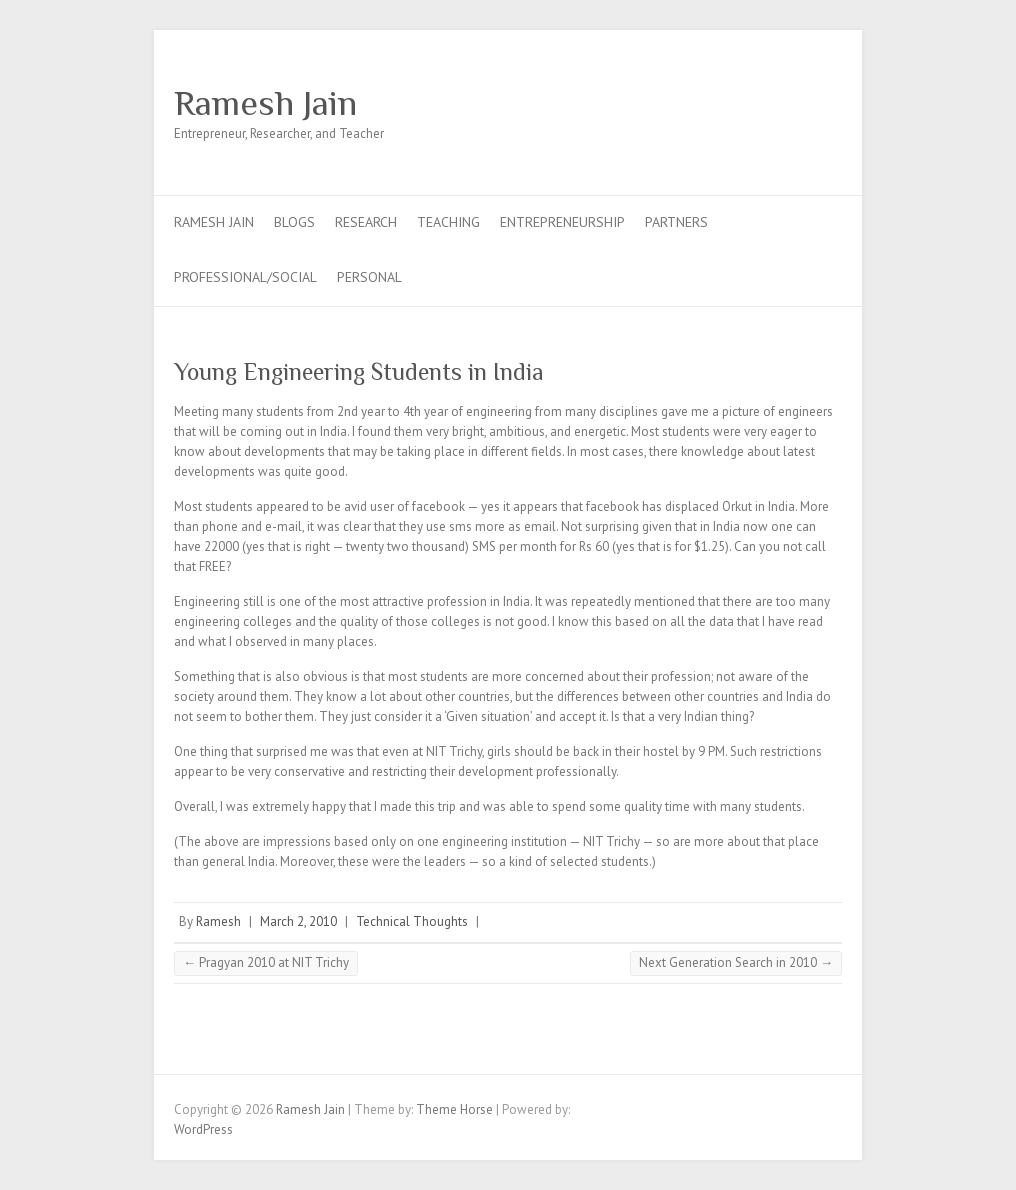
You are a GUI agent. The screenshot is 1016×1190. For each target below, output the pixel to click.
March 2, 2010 (298, 921)
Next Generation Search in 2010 (736, 962)
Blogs (294, 222)
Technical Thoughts (412, 921)
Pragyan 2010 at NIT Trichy (266, 962)
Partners (676, 222)
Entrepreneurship (562, 222)
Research (366, 222)
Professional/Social (245, 277)
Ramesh (218, 921)
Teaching (448, 222)
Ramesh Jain (265, 103)
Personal (369, 277)
